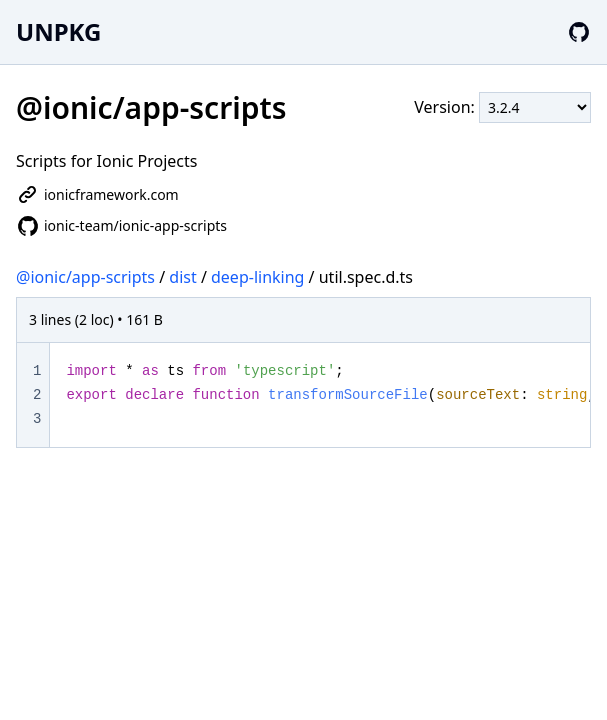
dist (182, 277)
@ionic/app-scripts (85, 277)
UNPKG (58, 31)
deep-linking (257, 277)
